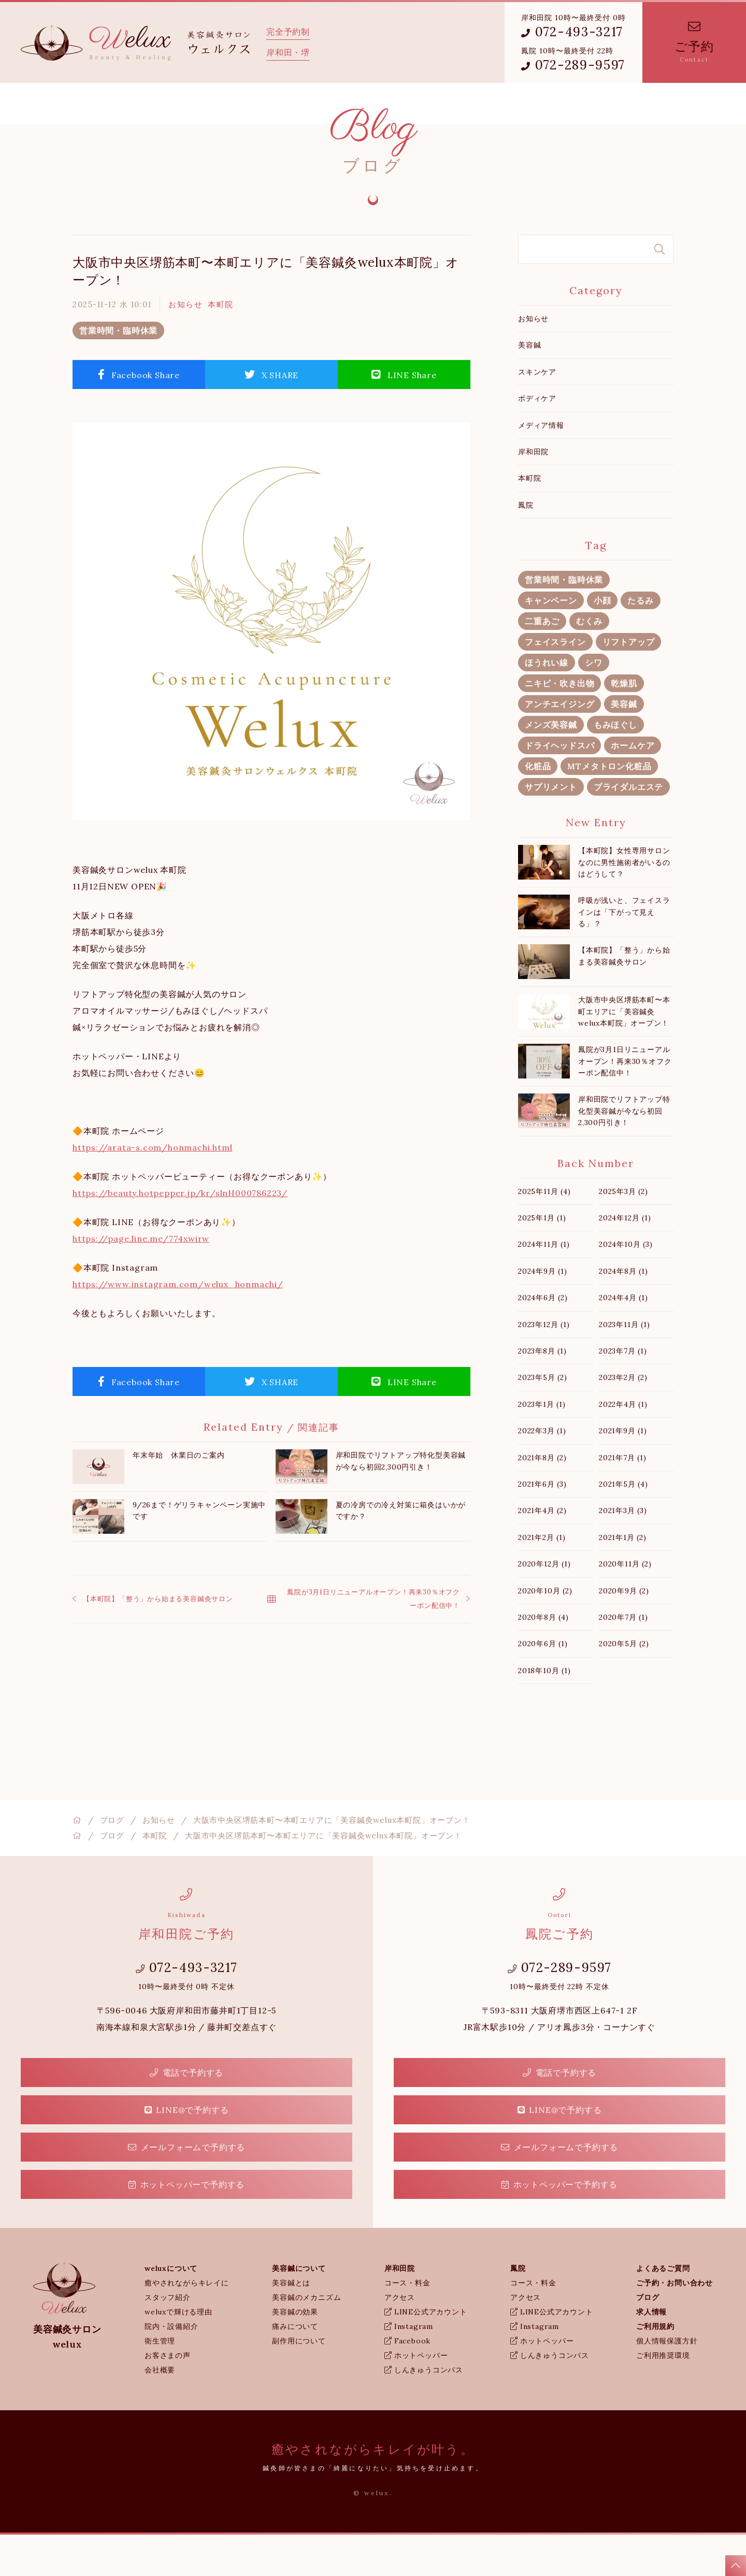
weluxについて (148, 103)
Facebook (407, 2382)
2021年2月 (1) (542, 1579)
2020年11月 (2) (625, 1605)
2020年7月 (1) (623, 1658)
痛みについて (295, 2367)
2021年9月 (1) (623, 1472)
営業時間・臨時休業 (118, 372)
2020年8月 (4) (543, 1658)
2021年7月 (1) (623, 1499)
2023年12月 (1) (544, 1366)
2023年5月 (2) (542, 1418)
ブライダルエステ (628, 828)
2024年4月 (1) (623, 1339)
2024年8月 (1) (623, 1312)
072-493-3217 (572, 32)
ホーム (89, 103)
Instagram (408, 2367)
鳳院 (338, 103)
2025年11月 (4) (544, 1232)
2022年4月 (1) (623, 1445)
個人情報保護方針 (666, 2382)
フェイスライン (555, 683)
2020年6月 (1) (543, 1685)
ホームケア (632, 787)
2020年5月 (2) (624, 1685)
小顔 (602, 642)
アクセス (399, 2338)
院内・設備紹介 (171, 2367)
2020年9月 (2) (624, 1632)
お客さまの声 (168, 2396)
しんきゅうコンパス (423, 2411)
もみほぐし (615, 766)
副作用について (299, 2382)
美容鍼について (222, 103)
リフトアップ (628, 683)
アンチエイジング (559, 745)
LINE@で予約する (187, 2151)
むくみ (589, 662)
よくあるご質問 (397, 103)
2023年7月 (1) (623, 1392)
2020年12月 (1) (544, 1605)
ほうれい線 (546, 704)
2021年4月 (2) (542, 1552)
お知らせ (185, 346)
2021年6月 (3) (542, 1525)
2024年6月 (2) (543, 1339)
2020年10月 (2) (545, 1632)
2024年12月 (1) (625, 1259)
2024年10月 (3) (626, 1285)
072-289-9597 (573, 65)
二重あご (542, 662)
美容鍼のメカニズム (306, 2338)
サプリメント (551, 828)
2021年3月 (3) (623, 1552)
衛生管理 (160, 2382)
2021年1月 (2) (623, 1579)
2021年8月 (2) (542, 1499)
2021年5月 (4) (623, 1525)
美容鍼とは (291, 2324)
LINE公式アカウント (425, 2353)
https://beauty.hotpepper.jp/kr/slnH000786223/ (180, 1234)
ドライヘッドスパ (559, 787)
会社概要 (160, 2411)
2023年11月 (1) (624, 1366)
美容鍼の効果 (295, 2353)
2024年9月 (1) (542, 1312)
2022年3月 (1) (542, 1472)
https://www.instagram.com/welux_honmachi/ (178, 1325)
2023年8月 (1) (542, 1392)
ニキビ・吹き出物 (559, 724)
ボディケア (537, 439)
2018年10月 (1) (544, 1712)
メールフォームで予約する (186, 2188)
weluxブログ (468, 103)
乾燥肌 (624, 724)
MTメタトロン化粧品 (609, 807)
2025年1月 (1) (542, 1259)
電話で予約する (186, 2114)
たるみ (640, 642)
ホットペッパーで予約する (186, 2226)
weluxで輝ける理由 (178, 2353)
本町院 (221, 346)
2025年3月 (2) (623, 1232)
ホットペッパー (416, 2396)
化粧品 (538, 807)
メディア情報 (541, 466)
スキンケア (537, 413)
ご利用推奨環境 (663, 2396)
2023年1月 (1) (542, 1445)
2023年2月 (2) (623, 1418)
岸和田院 (289, 103)
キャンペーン (551, 642)
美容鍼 (529, 386)
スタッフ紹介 (168, 2338)
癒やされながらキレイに (187, 2324)
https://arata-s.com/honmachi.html (152, 1189)
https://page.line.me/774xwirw (141, 1280)
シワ (593, 704)
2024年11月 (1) (544, 1285)
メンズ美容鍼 (551, 766)
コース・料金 (407, 2324)
